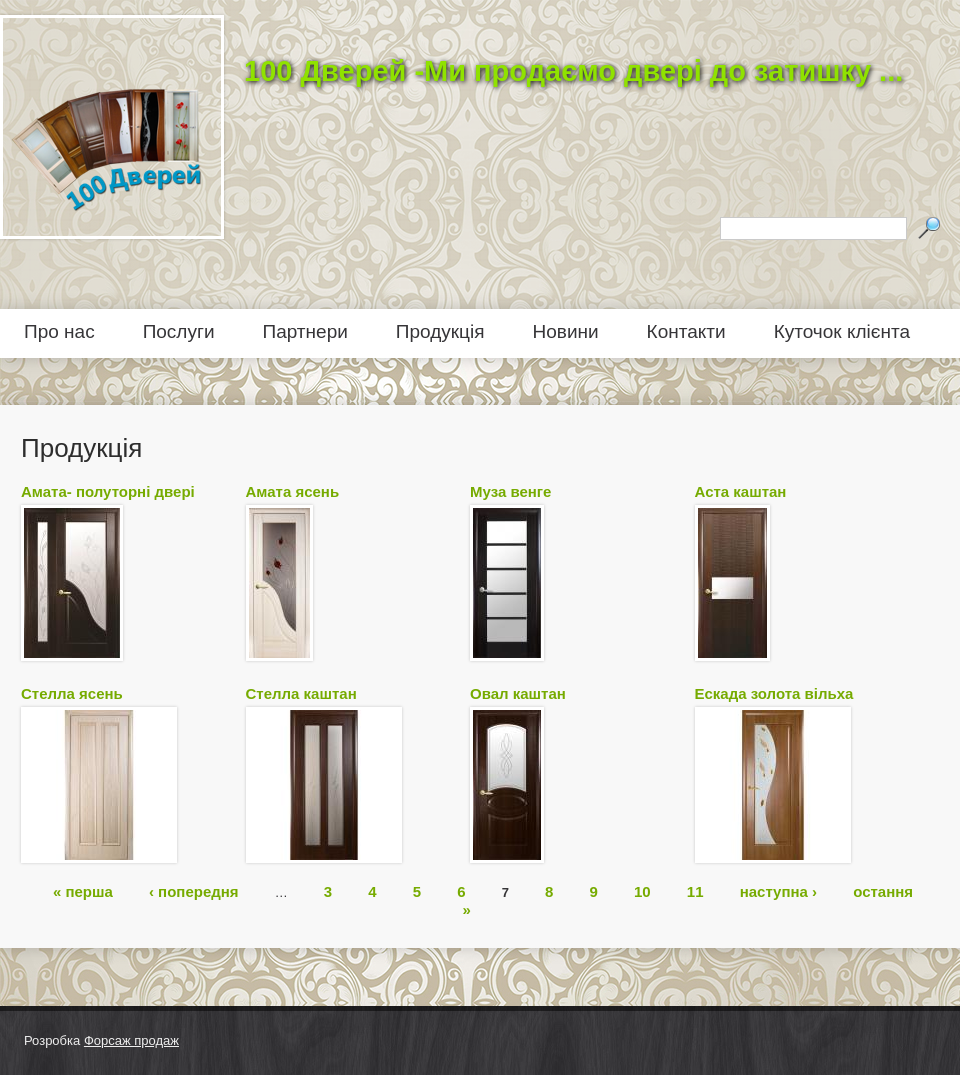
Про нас (59, 331)
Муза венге (510, 491)
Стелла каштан (301, 693)
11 (695, 890)
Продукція (440, 331)
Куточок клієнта (842, 331)
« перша (83, 890)
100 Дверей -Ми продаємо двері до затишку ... (573, 71)
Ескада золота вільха (774, 693)
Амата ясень (293, 491)
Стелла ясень (72, 693)
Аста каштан (741, 491)
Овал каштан (518, 693)
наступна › (778, 890)
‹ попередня (194, 890)
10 (642, 890)
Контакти (686, 331)
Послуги (179, 331)
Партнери (305, 331)
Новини (566, 331)
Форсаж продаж (131, 1040)
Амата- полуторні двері (108, 491)
